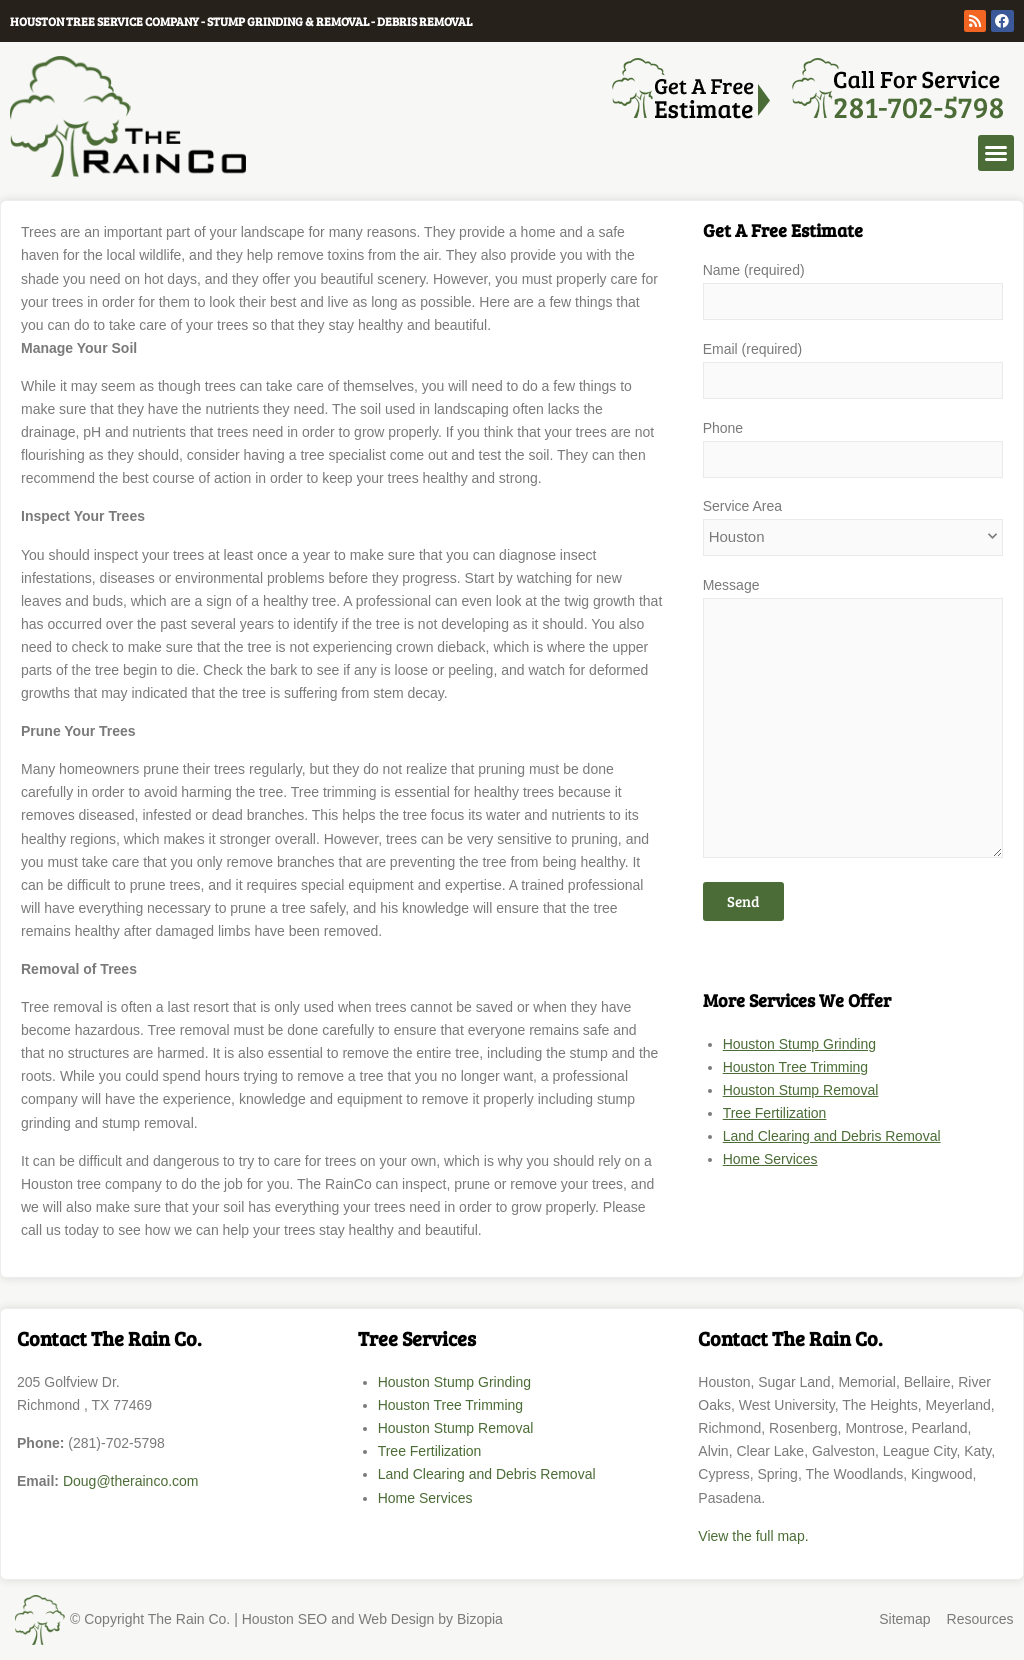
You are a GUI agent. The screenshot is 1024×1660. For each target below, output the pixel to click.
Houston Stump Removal (801, 1090)
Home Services (770, 1159)
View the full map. (753, 1536)
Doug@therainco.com (131, 1481)
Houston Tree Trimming (796, 1067)
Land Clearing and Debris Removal (832, 1136)
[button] (996, 153)
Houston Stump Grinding (799, 1044)
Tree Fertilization (775, 1113)
